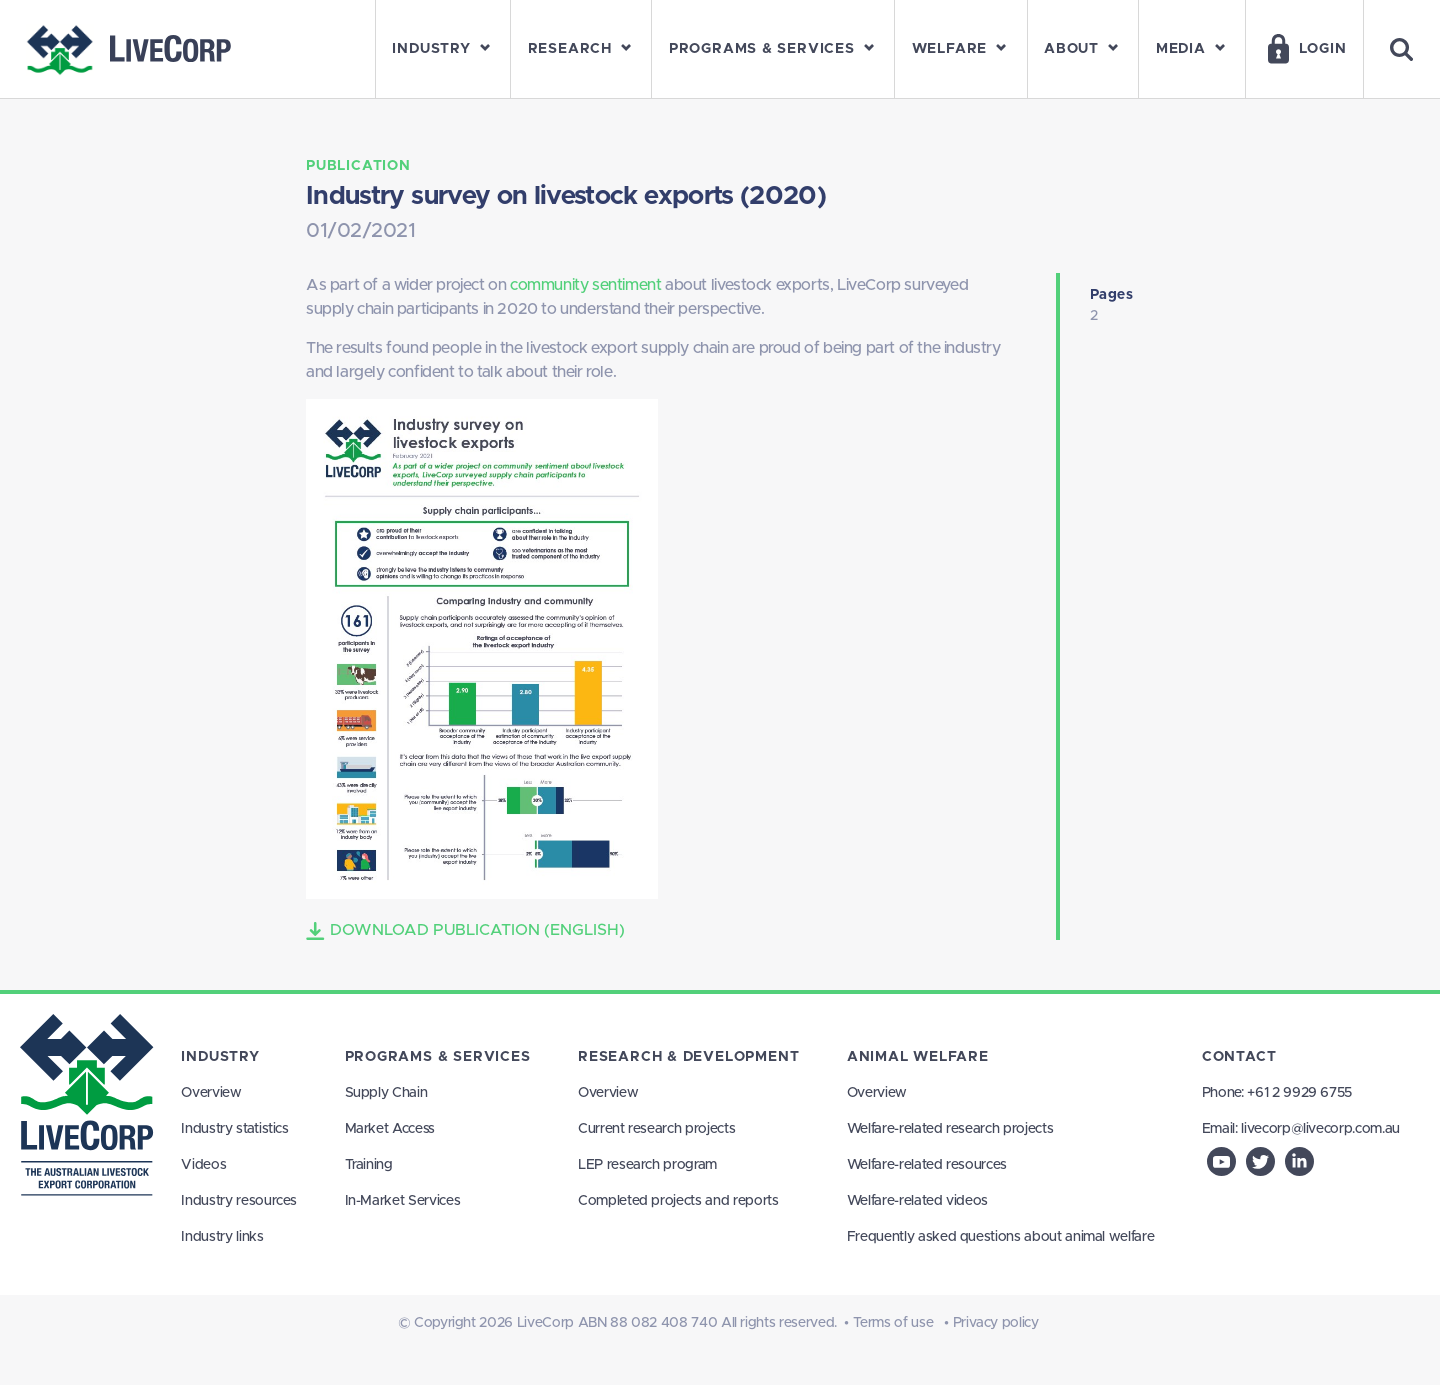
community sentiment (585, 285)
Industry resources (239, 1201)
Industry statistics (234, 1129)
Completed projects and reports (678, 1201)
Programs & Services (438, 1057)
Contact (1239, 1057)
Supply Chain (386, 1093)
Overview (211, 1093)
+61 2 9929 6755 (1299, 1093)
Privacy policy (996, 1323)
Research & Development (688, 1057)
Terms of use (893, 1323)
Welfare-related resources (927, 1165)
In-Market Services (403, 1201)
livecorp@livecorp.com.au (1320, 1129)
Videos (203, 1165)
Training (369, 1165)
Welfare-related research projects (950, 1129)
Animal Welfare (918, 1057)
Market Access (390, 1129)
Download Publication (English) (465, 931)
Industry (220, 1057)
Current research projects (656, 1129)
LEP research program (647, 1165)
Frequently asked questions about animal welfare (1001, 1237)
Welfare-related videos (917, 1201)
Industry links (222, 1237)
